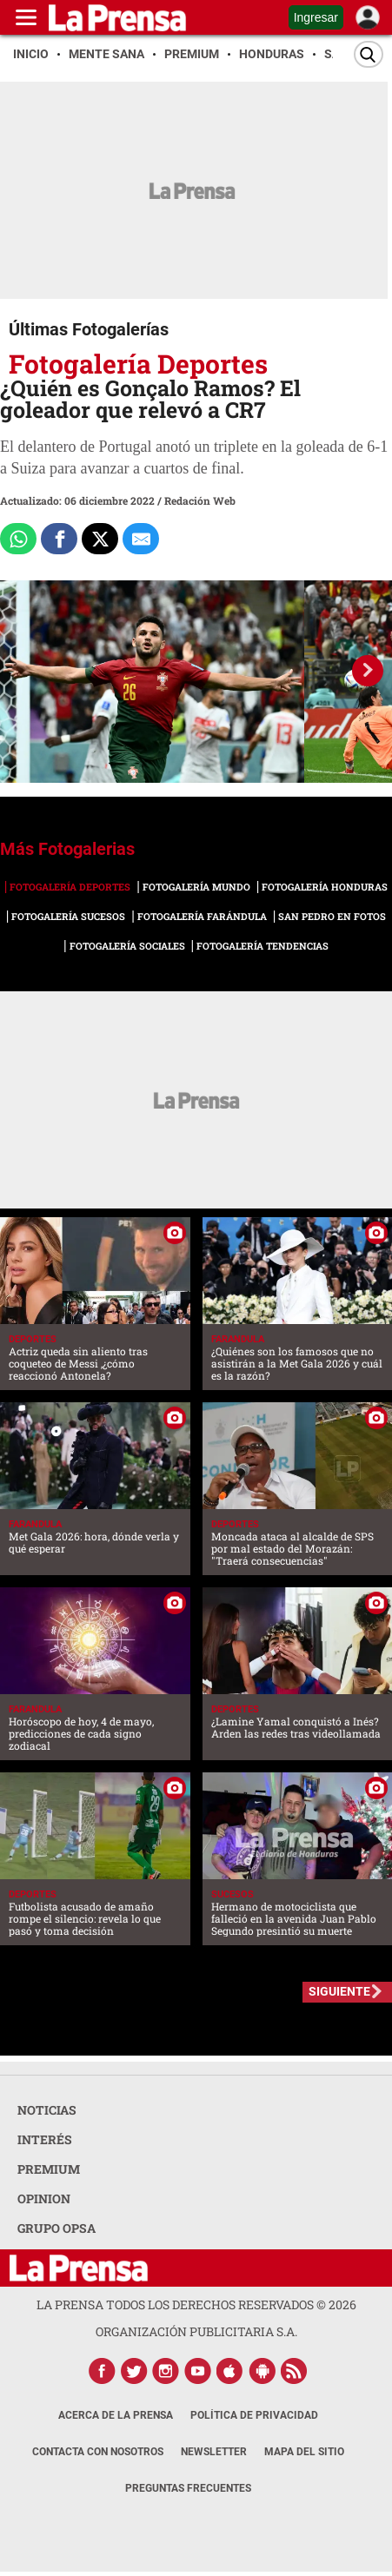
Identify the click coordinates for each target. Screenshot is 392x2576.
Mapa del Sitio (304, 2452)
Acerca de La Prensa (115, 2415)
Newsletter (214, 2452)
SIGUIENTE (339, 1991)
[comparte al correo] (141, 538)
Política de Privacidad (254, 2415)
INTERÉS (44, 2139)
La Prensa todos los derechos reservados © (196, 2304)
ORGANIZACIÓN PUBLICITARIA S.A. (196, 2331)
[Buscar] (368, 54)
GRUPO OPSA (56, 2228)
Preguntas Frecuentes (188, 2488)
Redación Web (200, 500)
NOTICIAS (46, 2110)
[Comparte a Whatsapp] (18, 538)
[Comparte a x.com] (100, 538)
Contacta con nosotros (97, 2452)
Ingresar (316, 17)
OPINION (43, 2198)
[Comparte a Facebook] (59, 538)
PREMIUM (48, 2169)
